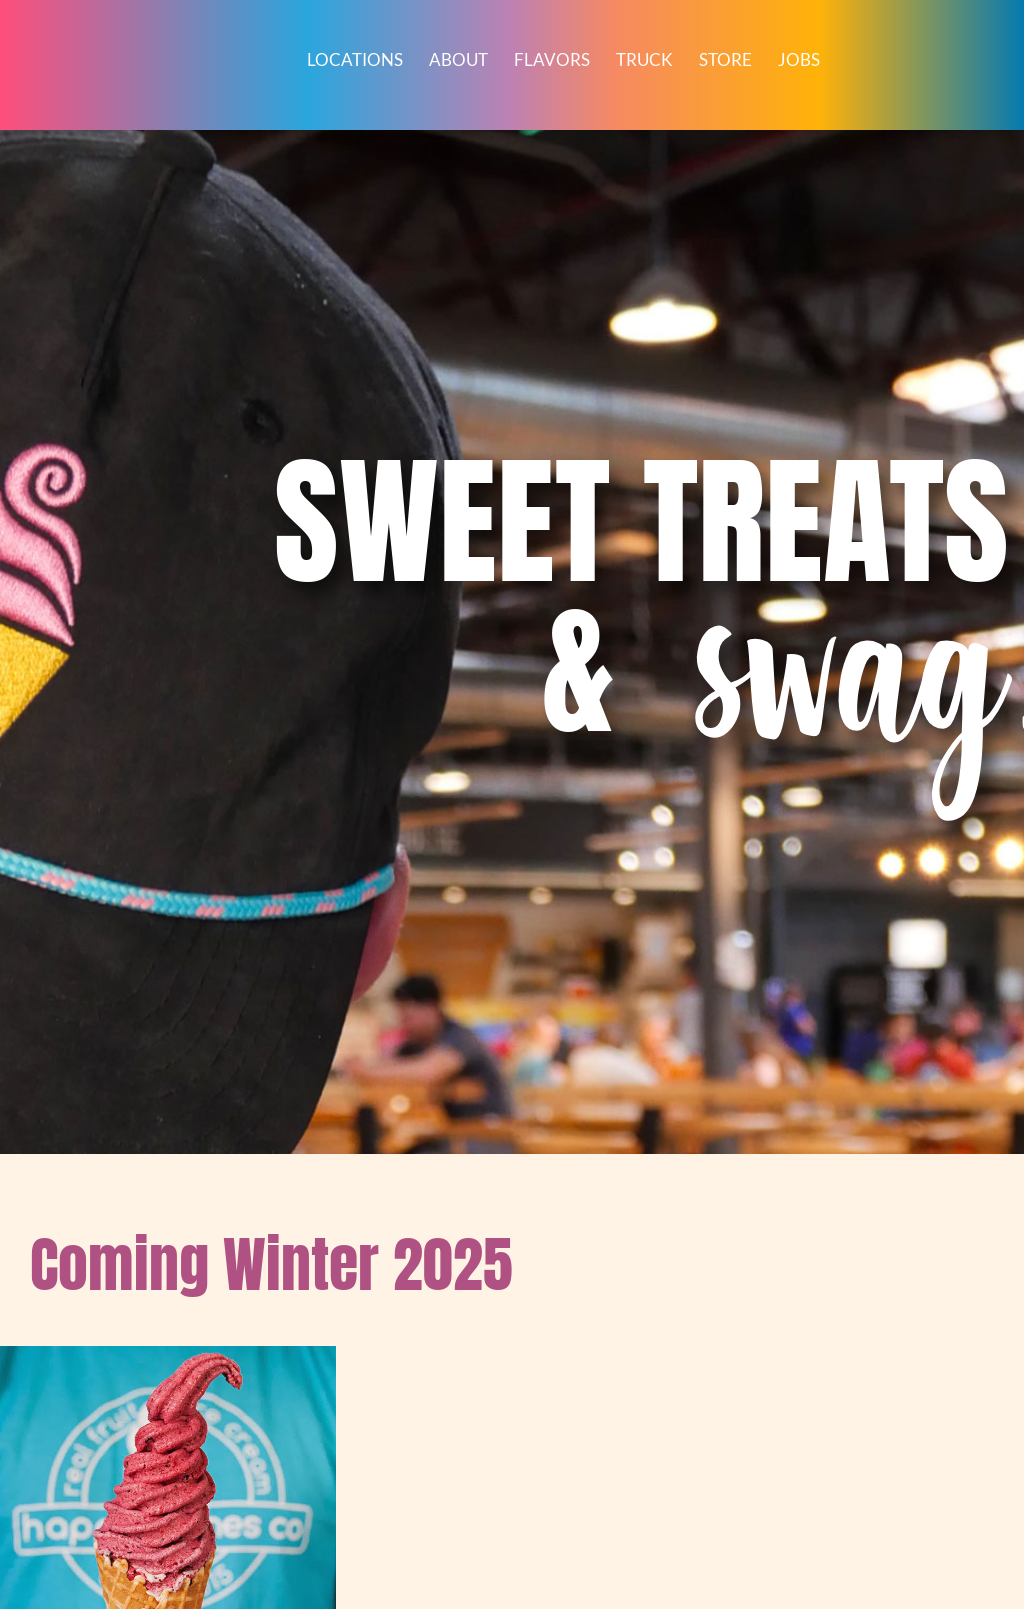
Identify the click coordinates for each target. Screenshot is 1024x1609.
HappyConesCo (412, 1513)
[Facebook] (366, 1367)
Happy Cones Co (419, 1417)
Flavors (552, 60)
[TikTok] (421, 1367)
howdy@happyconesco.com (419, 1464)
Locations (355, 60)
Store (725, 60)
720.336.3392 (419, 1441)
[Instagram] (474, 1367)
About (458, 60)
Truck (644, 60)
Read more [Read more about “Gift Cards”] (110, 973)
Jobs (799, 60)
